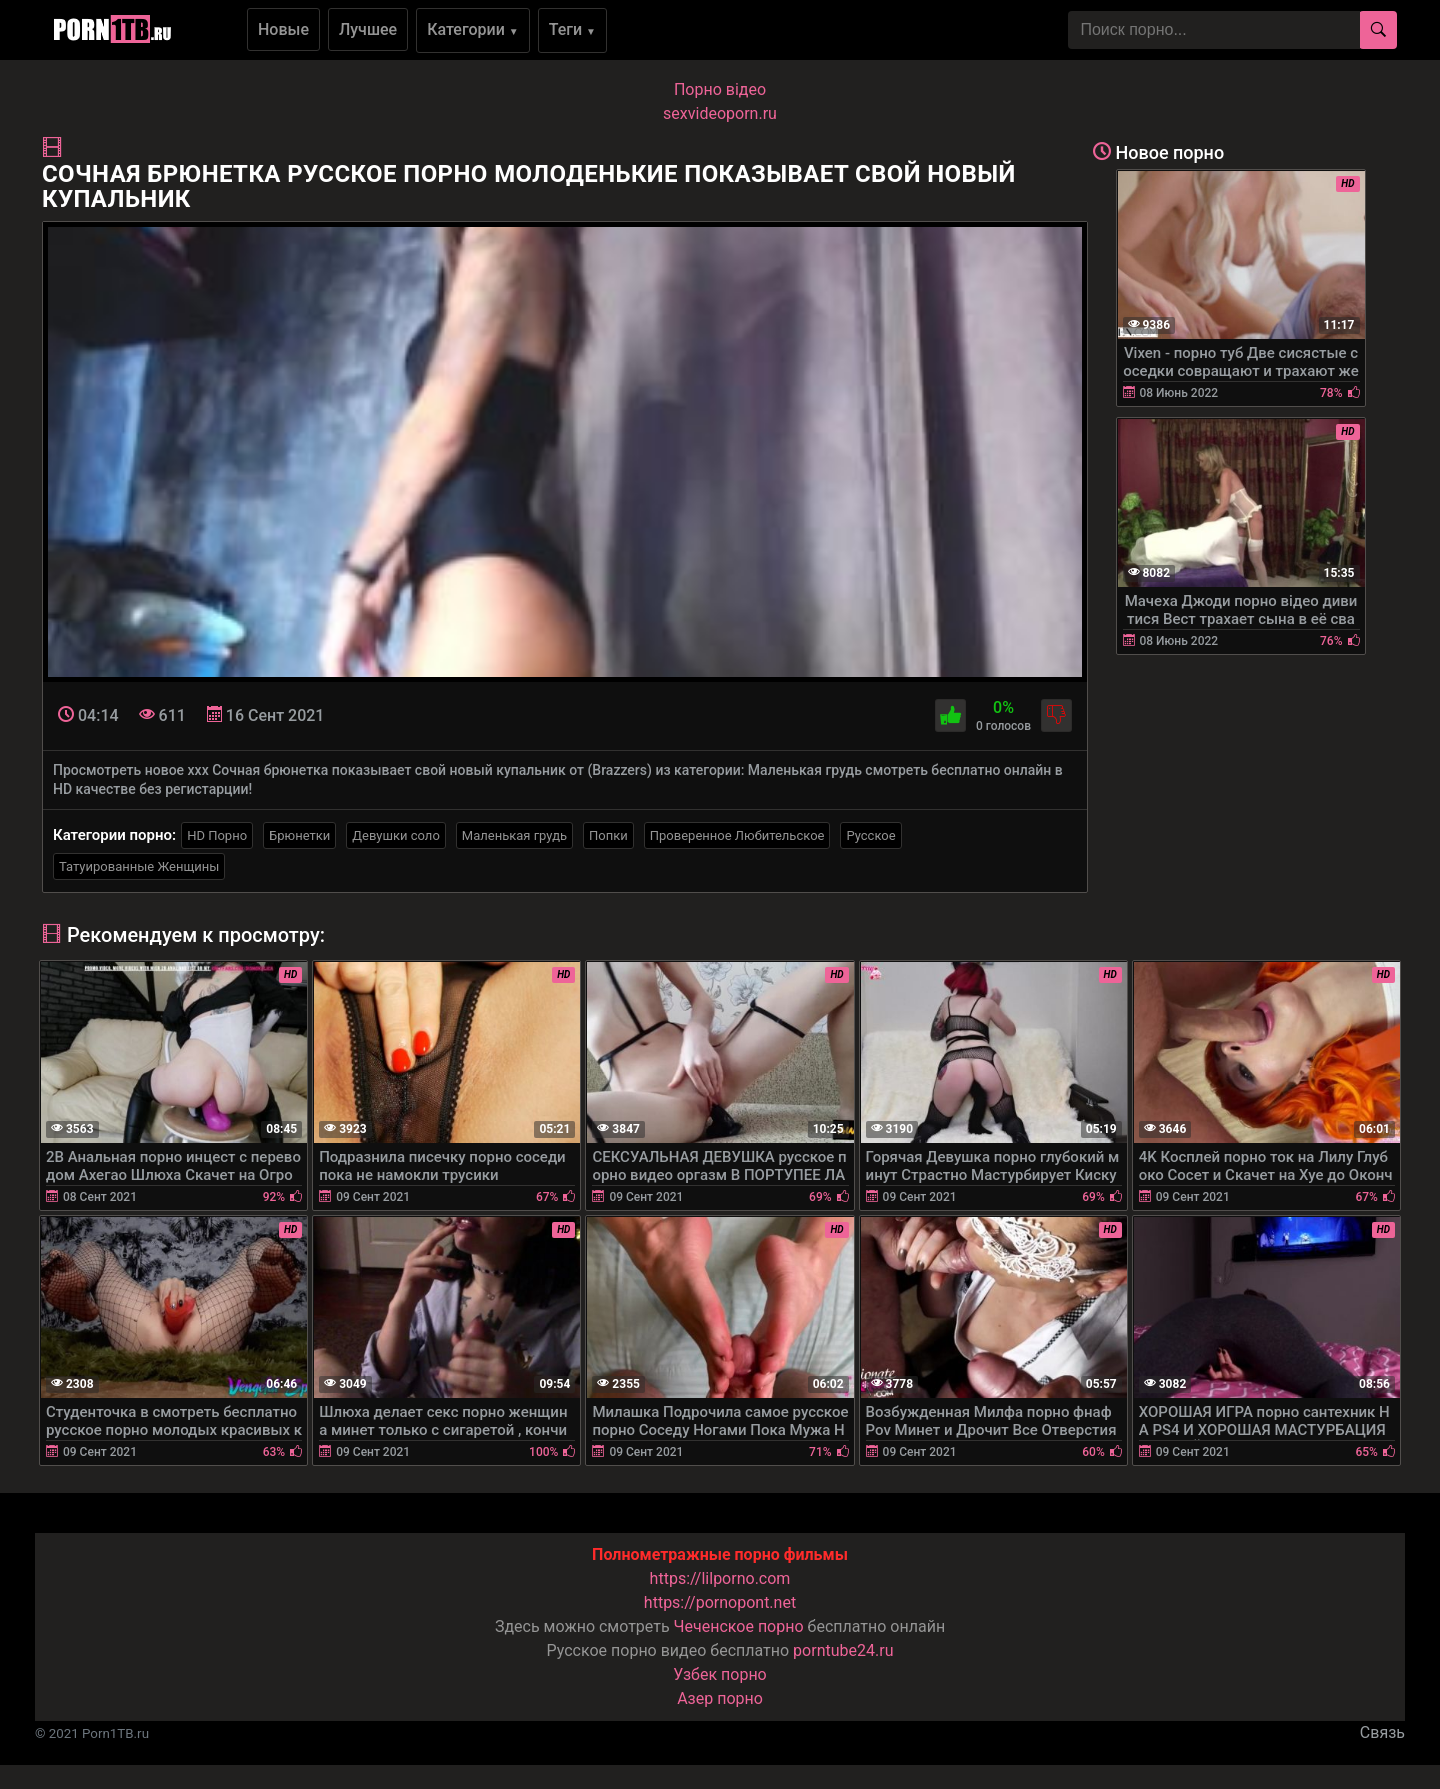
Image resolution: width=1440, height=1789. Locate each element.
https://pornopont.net (720, 1602)
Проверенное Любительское (737, 835)
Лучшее (368, 29)
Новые (283, 29)
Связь (1382, 1732)
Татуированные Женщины (139, 866)
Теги (572, 29)
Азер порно (720, 1698)
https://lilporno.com (720, 1578)
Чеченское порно (739, 1626)
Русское (870, 835)
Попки (608, 835)
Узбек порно (720, 1674)
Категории (473, 29)
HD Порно (217, 835)
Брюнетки (299, 835)
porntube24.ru (843, 1650)
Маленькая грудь (514, 835)
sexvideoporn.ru (720, 113)
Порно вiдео (720, 89)
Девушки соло (396, 835)
